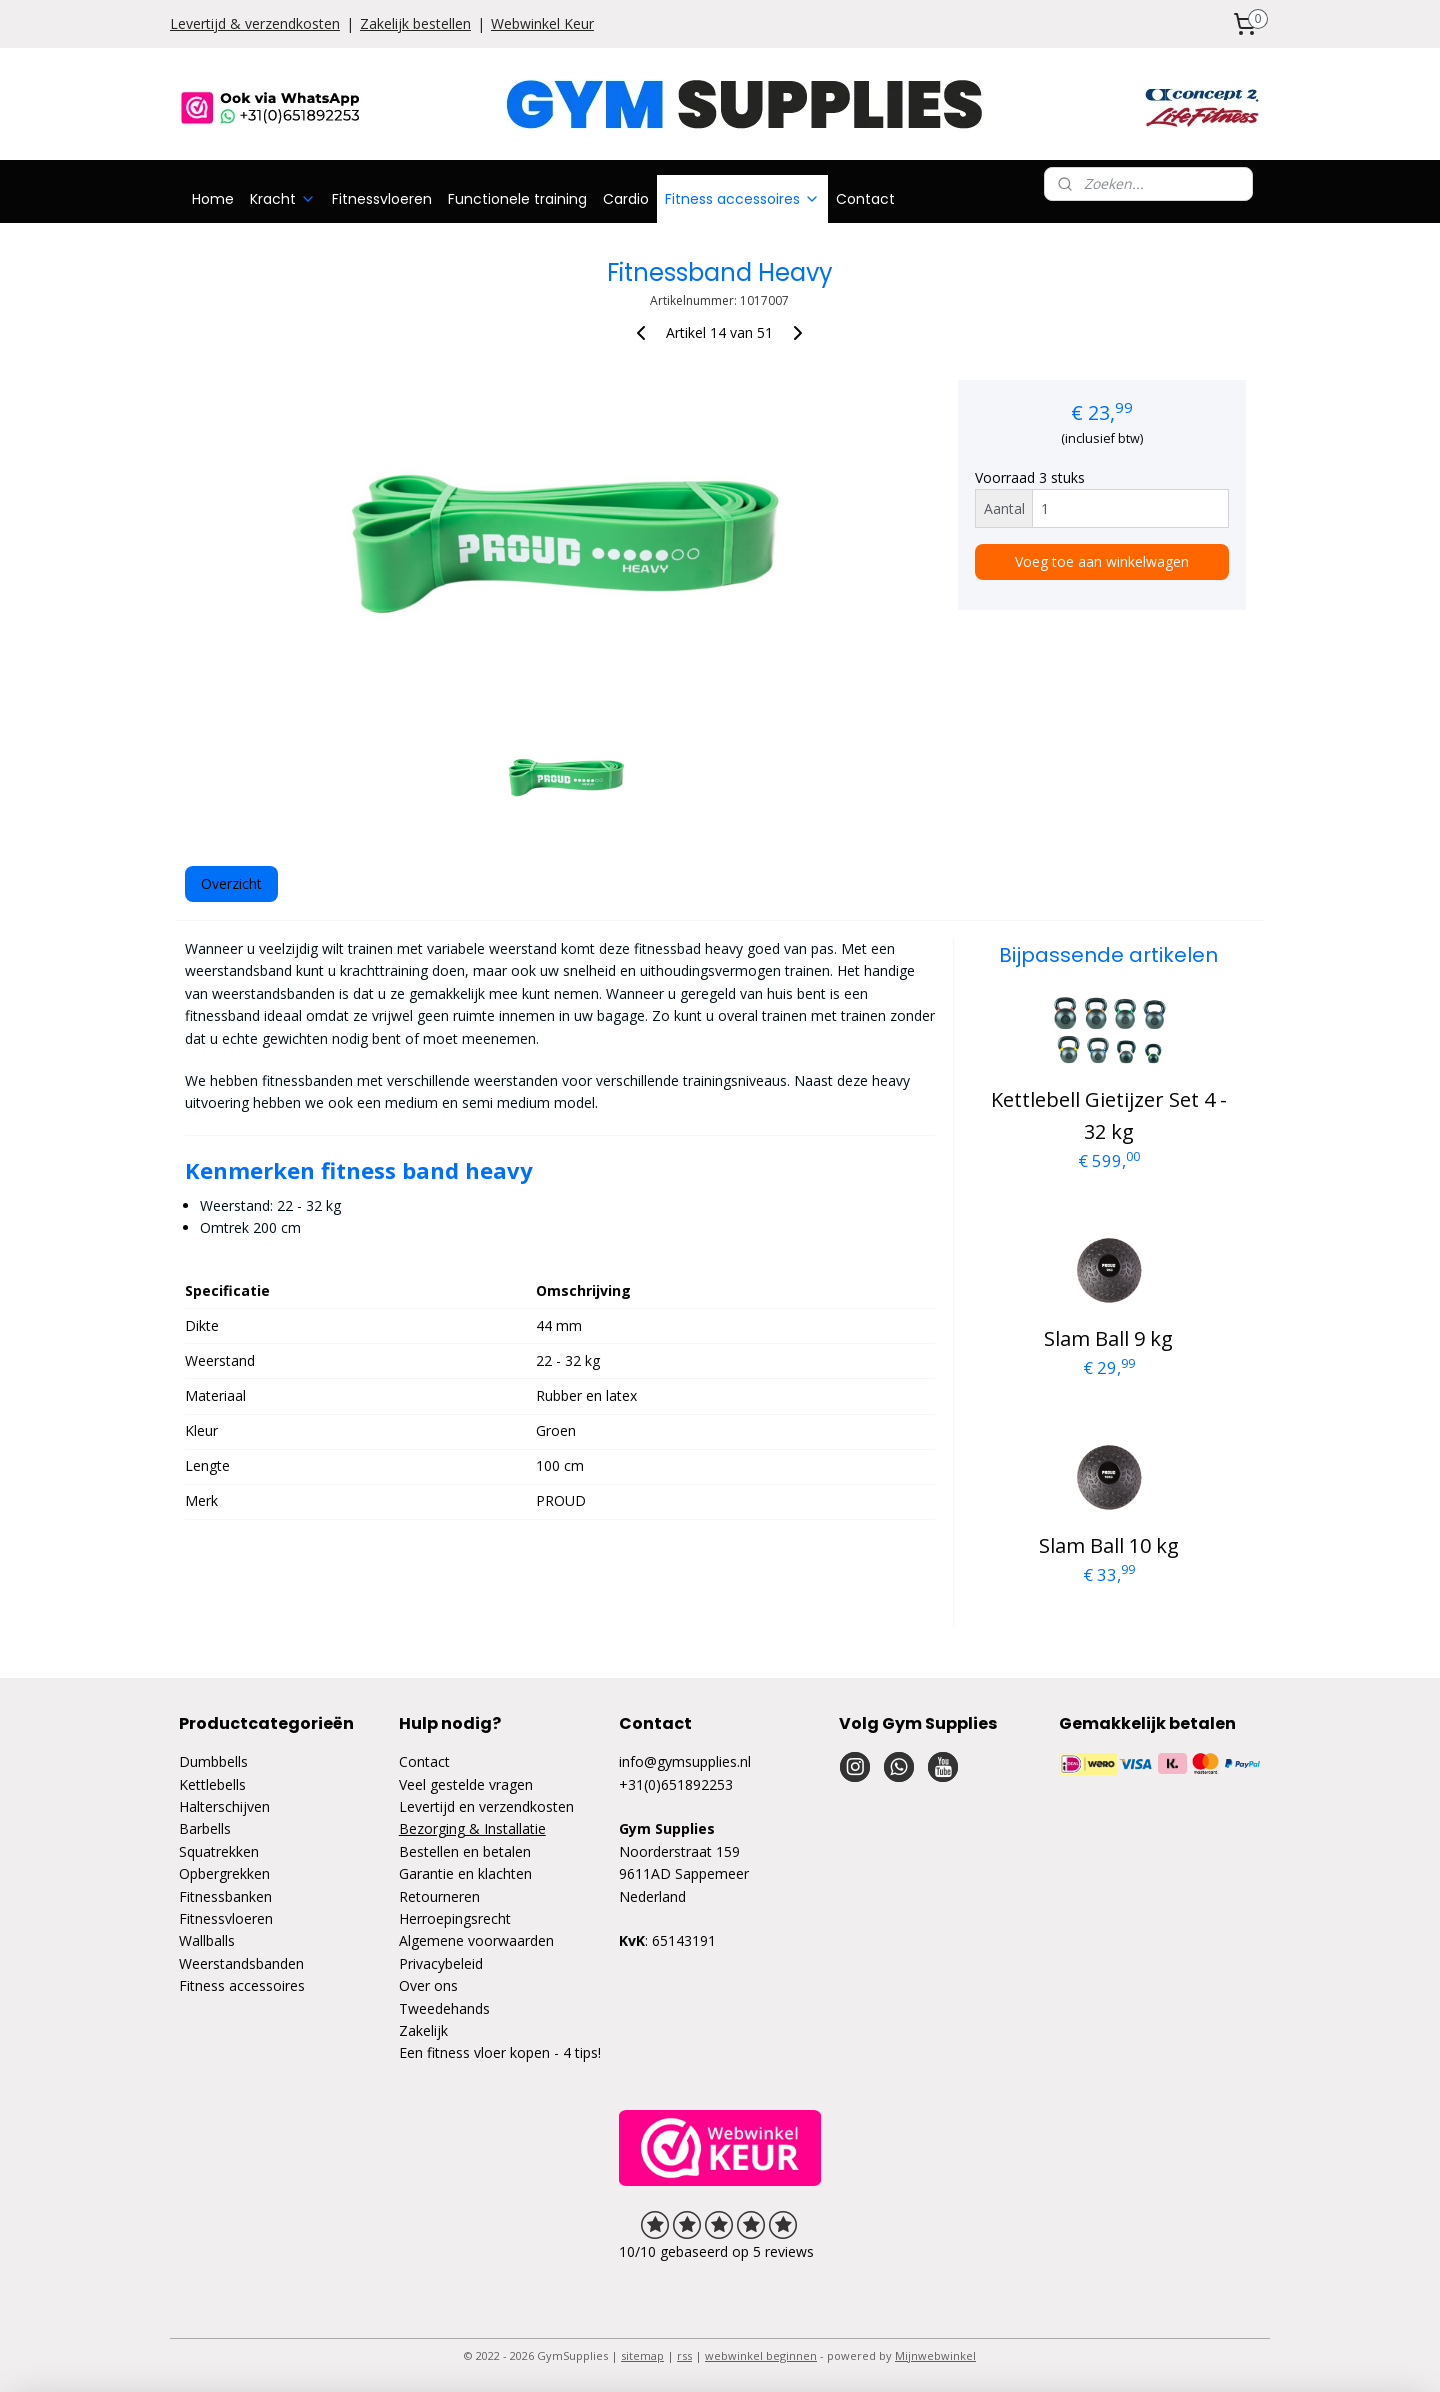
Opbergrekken (224, 1873)
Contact (865, 199)
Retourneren (439, 1896)
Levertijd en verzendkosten (486, 1806)
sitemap (642, 2355)
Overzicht (231, 883)
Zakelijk (423, 2030)
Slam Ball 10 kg (1109, 1545)
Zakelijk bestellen (415, 23)
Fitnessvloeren (382, 199)
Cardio (626, 199)
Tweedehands (444, 2008)
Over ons (428, 1985)
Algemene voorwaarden (476, 1940)
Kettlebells (212, 1784)
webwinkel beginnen (761, 2355)
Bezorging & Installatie (472, 1828)
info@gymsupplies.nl (685, 1761)
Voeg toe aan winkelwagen (1102, 561)
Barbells (205, 1828)
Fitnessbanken (225, 1896)
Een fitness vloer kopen (474, 2052)
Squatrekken (219, 1851)
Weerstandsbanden (241, 1963)
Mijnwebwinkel (935, 2355)
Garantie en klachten (465, 1873)
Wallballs (207, 1940)
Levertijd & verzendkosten (255, 23)
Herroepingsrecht (455, 1918)
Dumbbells (213, 1761)
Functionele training (517, 199)
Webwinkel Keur (542, 23)
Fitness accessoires (742, 199)
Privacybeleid (441, 1963)
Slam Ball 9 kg (1108, 1338)
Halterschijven (224, 1806)
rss (684, 2355)
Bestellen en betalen (465, 1851)
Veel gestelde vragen (466, 1784)
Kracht (283, 199)
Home (213, 199)
